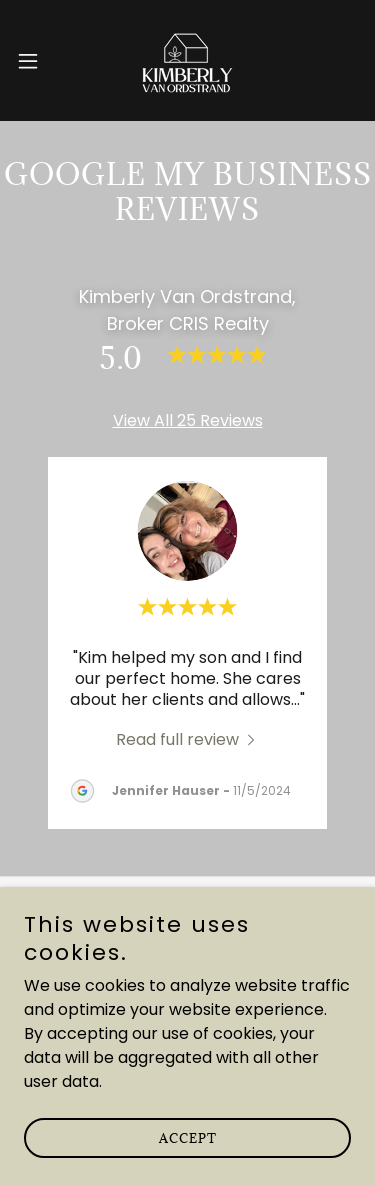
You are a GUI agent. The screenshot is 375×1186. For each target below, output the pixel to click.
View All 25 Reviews (188, 420)
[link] (187, 60)
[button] (35, 61)
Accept (188, 1138)
